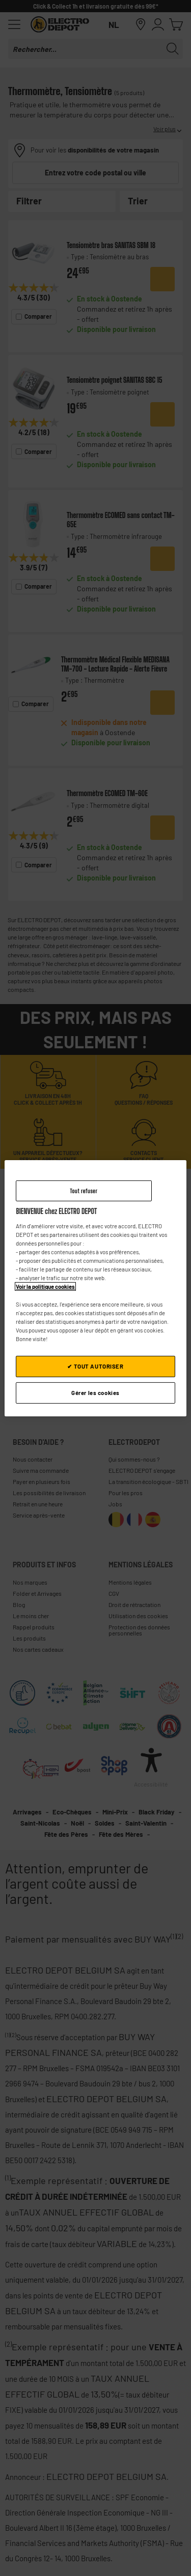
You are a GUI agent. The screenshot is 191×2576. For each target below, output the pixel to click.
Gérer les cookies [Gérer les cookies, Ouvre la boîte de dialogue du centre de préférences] (95, 1392)
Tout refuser (83, 1190)
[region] (95, 1288)
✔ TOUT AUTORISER (95, 1366)
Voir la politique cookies (45, 1286)
